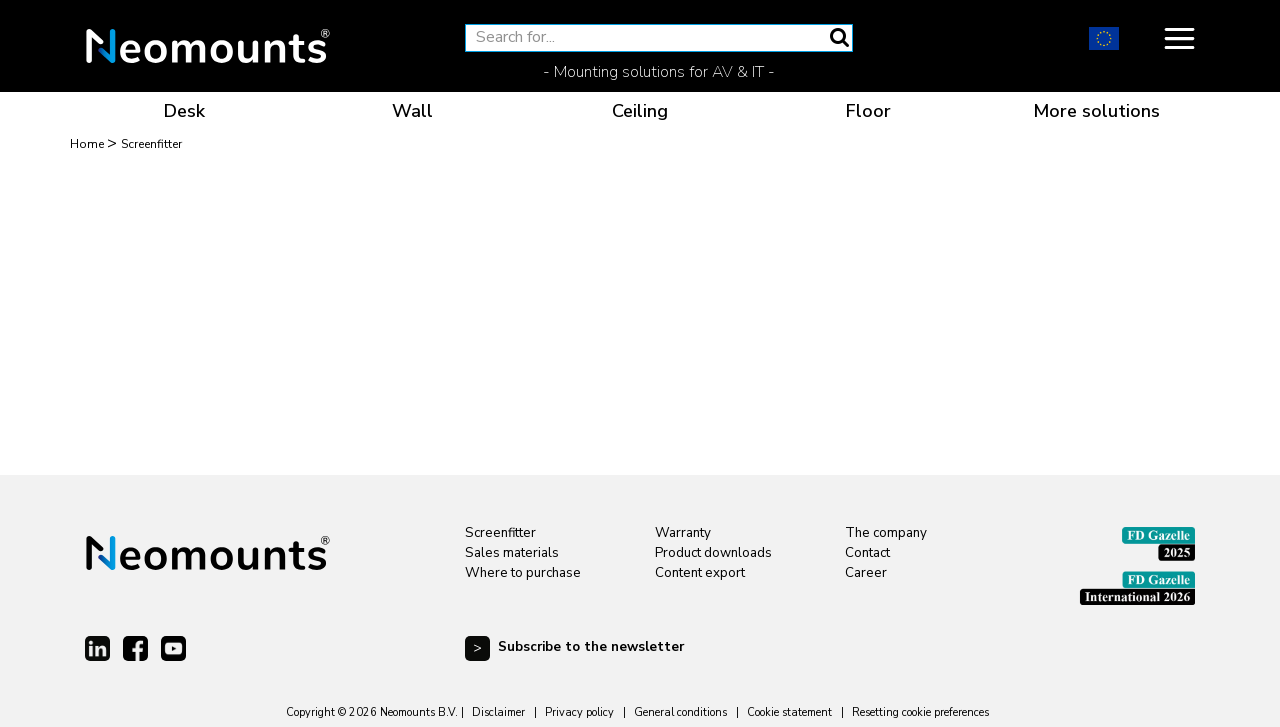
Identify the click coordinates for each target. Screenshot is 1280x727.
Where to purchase (523, 573)
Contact (867, 553)
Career (866, 573)
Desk (184, 111)
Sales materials (512, 553)
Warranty (683, 533)
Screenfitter (500, 533)
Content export (700, 573)
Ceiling (640, 111)
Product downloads (713, 553)
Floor (868, 111)
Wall (412, 111)
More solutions (1096, 111)
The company (886, 533)
